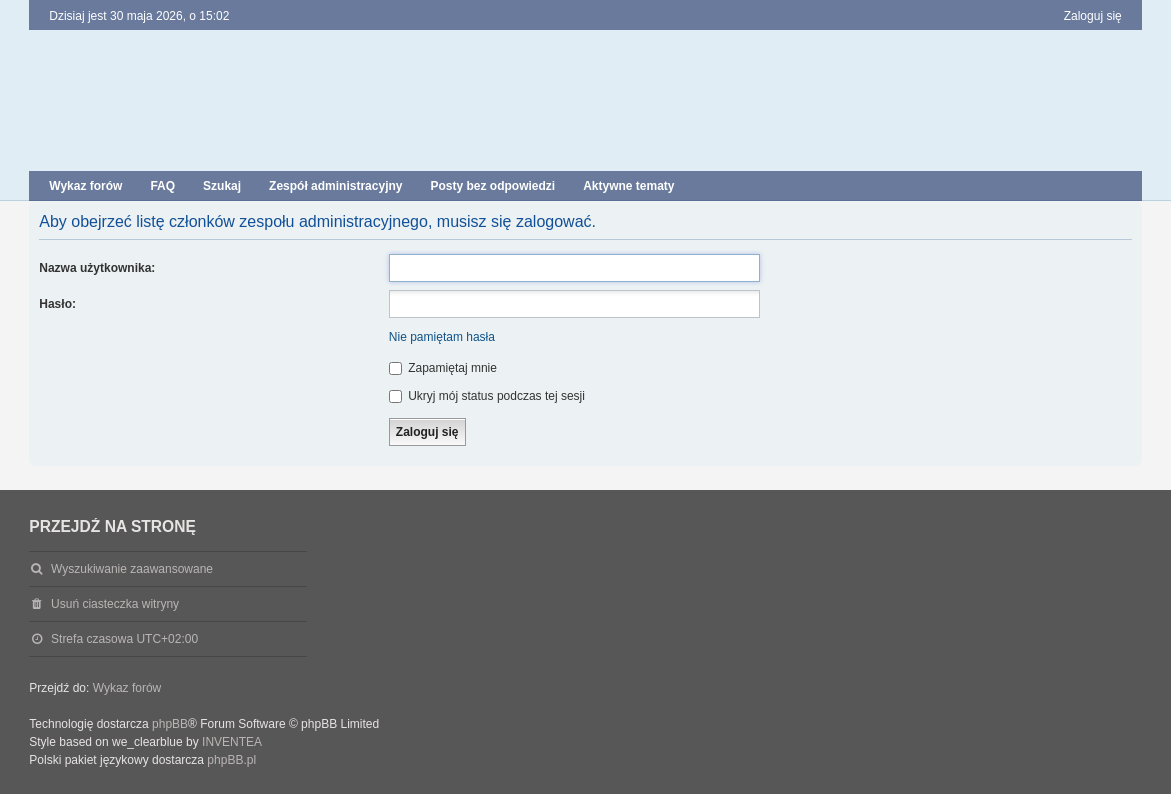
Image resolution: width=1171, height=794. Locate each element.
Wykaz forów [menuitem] (85, 186)
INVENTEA (232, 742)
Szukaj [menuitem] (222, 186)
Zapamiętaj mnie (443, 368)
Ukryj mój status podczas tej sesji (487, 396)
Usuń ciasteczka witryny (115, 604)
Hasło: (57, 304)
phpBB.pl (231, 760)
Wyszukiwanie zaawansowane (132, 569)
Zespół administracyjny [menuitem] (335, 186)
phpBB (170, 724)
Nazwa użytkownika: (97, 268)
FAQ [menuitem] (162, 186)
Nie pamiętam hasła (442, 337)
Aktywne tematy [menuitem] (628, 186)
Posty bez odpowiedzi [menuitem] (492, 186)
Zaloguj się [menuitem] (1093, 16)
